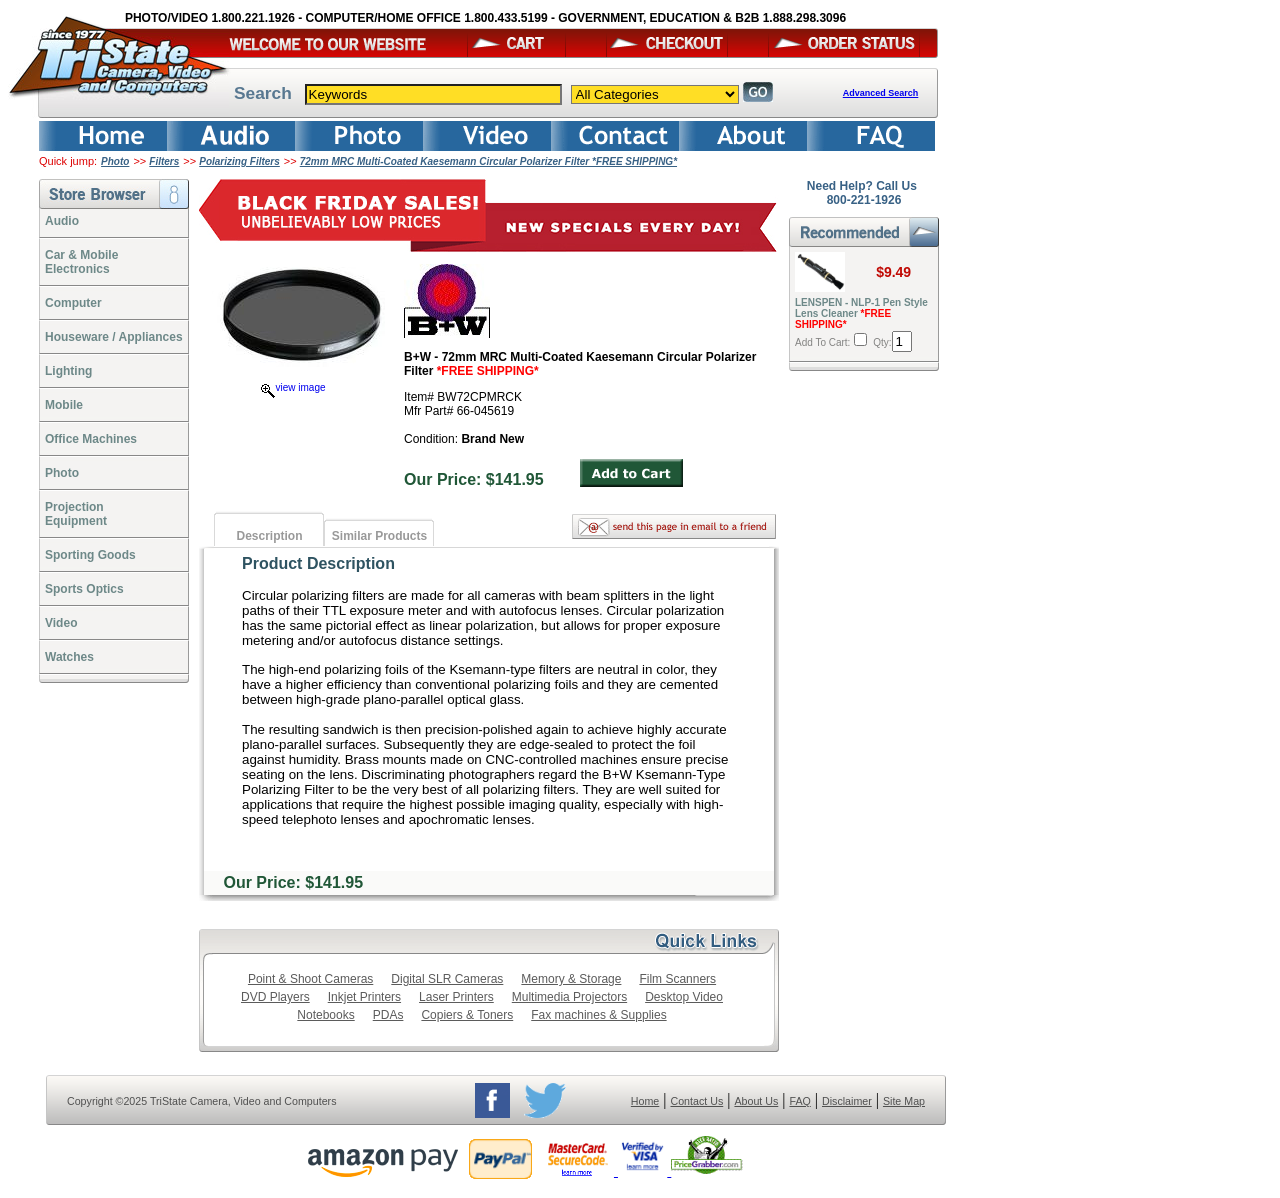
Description (269, 536)
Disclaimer (847, 1101)
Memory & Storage (571, 979)
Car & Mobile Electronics (81, 262)
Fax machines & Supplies (598, 1015)
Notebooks (325, 1015)
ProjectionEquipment (76, 514)
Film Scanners (677, 979)
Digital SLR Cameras (447, 979)
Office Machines (91, 439)
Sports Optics (84, 589)
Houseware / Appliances (114, 337)
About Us (756, 1101)
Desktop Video (684, 997)
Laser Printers (456, 997)
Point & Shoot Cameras (310, 979)
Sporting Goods (90, 555)
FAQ (799, 1101)
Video (61, 623)
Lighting (68, 371)
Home (645, 1101)
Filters (164, 161)
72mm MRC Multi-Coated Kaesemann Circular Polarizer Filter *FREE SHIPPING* (488, 161)
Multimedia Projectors (569, 997)
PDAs (388, 1015)
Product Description (318, 563)
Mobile (64, 405)
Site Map (904, 1101)
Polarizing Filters (239, 161)
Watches (69, 657)
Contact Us (697, 1101)
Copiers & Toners (467, 1015)
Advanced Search (881, 93)
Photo (115, 161)
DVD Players (275, 997)
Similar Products (379, 536)
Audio (62, 221)
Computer (73, 303)
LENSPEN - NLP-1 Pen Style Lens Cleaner (861, 313)
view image (293, 387)
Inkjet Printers (364, 997)
